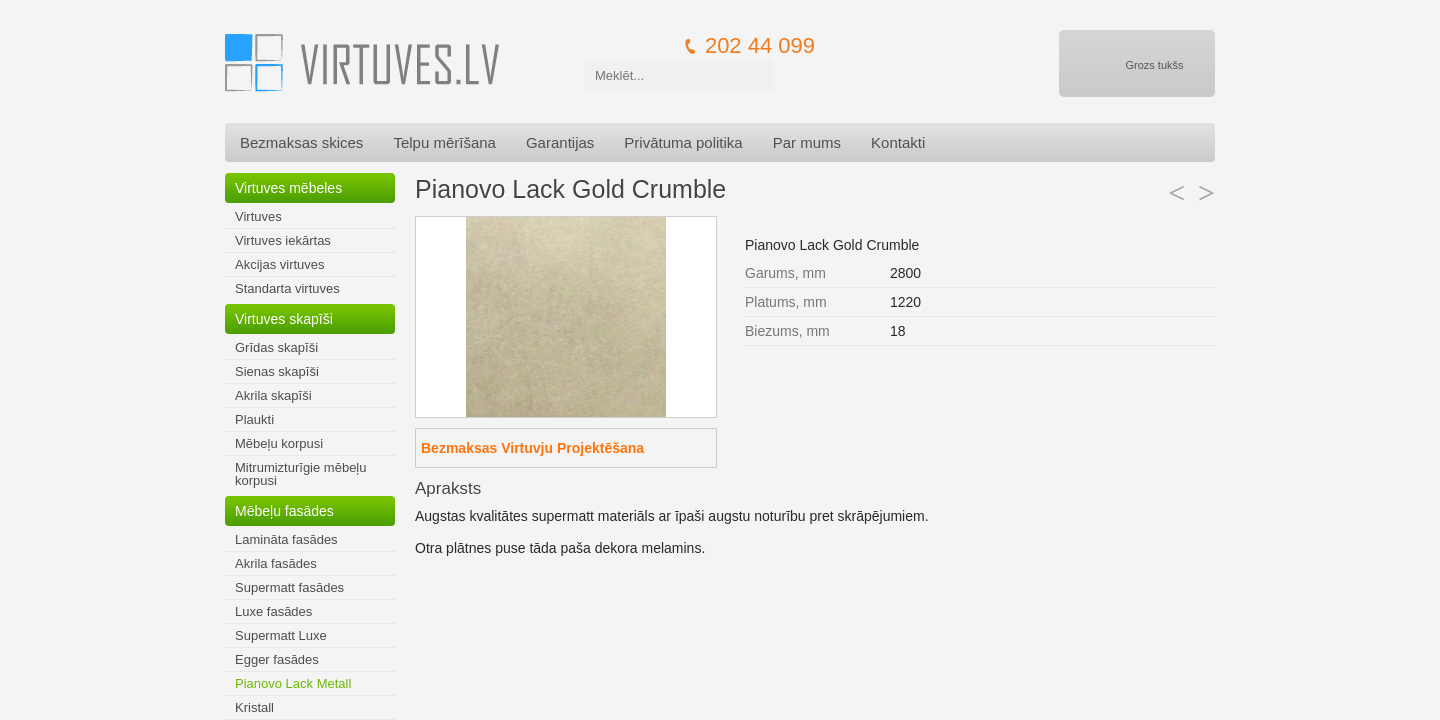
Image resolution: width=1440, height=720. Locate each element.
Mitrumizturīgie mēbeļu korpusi (301, 474)
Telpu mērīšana (444, 142)
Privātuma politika (683, 142)
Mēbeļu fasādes (284, 511)
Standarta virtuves (287, 288)
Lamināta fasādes (286, 539)
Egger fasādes (277, 659)
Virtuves (258, 216)
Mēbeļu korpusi (279, 443)
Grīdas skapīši (276, 347)
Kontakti (898, 142)
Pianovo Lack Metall (293, 683)
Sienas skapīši (277, 371)
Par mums (807, 142)
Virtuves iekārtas (283, 240)
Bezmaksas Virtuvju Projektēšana (532, 448)
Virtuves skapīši (284, 319)
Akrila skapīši (273, 395)
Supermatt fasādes (289, 587)
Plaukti (254, 419)
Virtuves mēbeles (288, 188)
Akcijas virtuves (280, 264)
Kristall (254, 707)
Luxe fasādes (273, 611)
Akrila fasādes (276, 563)
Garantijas (560, 142)
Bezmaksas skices (301, 142)
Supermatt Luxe (281, 635)
